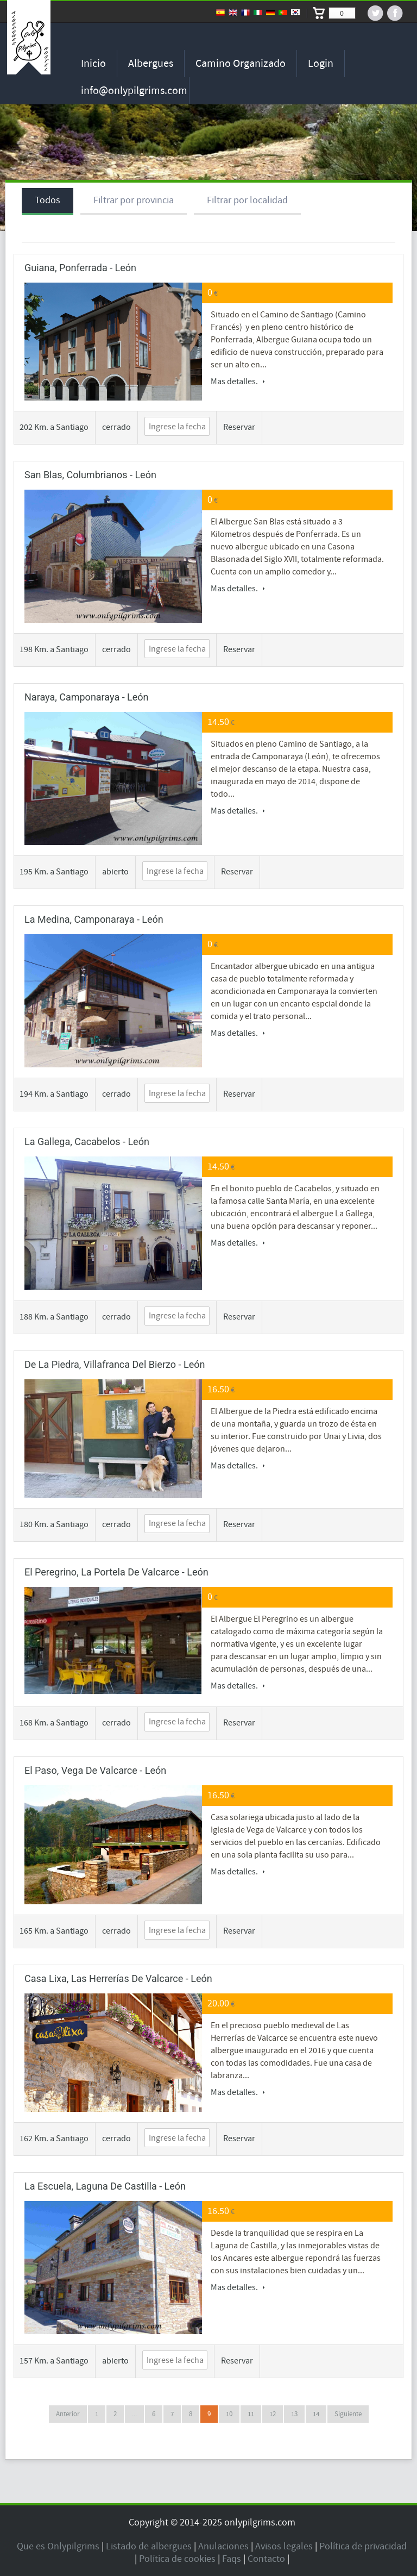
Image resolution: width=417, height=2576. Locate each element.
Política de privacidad (363, 2546)
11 (251, 2414)
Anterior (68, 2414)
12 (272, 2414)
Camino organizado (240, 64)
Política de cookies (177, 2559)
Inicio (93, 64)
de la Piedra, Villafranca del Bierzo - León (114, 1364)
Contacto (266, 2559)
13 (294, 2414)
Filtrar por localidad (247, 200)
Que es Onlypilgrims (58, 2546)
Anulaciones (223, 2546)
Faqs (231, 2559)
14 (316, 2414)
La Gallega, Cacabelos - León (86, 1141)
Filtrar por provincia (133, 200)
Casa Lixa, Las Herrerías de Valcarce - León (118, 1978)
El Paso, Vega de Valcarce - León (95, 1770)
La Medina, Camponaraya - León (93, 919)
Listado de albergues (149, 2546)
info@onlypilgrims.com (134, 91)
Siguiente (348, 2414)
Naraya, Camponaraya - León (86, 697)
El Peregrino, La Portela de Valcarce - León (116, 1572)
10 (229, 2414)
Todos (47, 200)
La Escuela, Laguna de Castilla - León (105, 2186)
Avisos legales (284, 2546)
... (134, 2414)
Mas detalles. (238, 381)
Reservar (239, 427)
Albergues (150, 64)
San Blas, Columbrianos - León (90, 474)
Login (320, 64)
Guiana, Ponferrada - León (80, 267)
